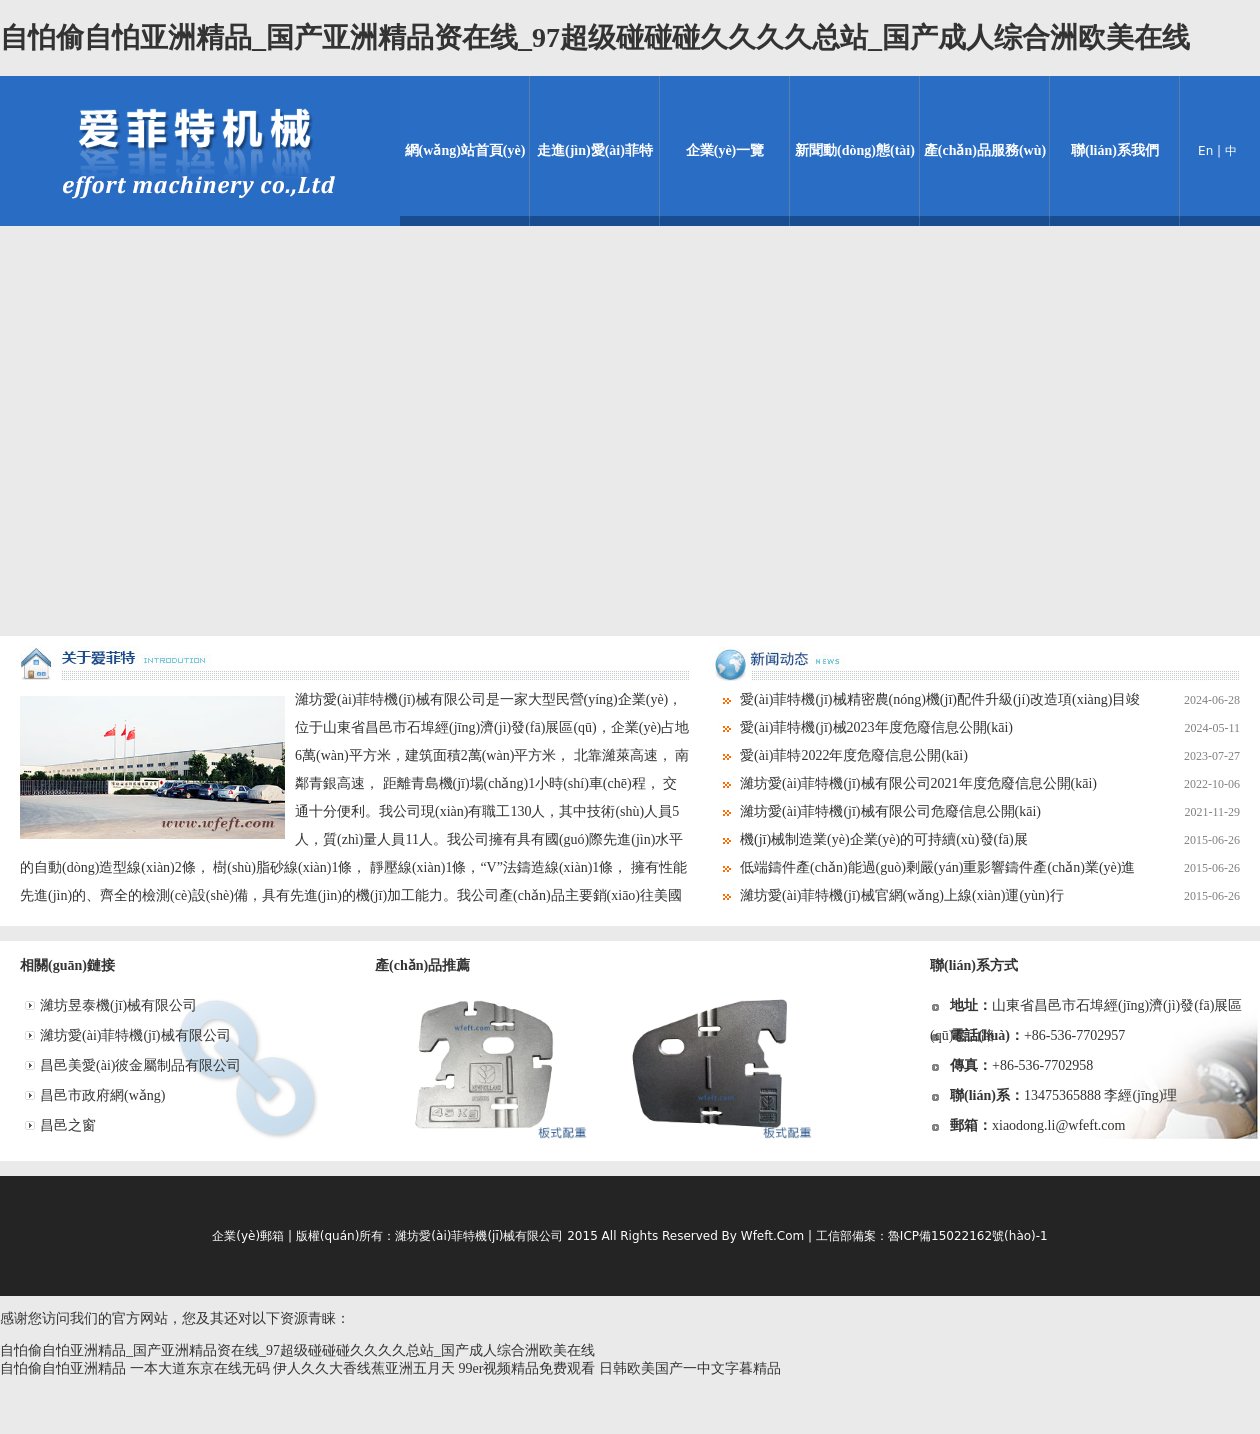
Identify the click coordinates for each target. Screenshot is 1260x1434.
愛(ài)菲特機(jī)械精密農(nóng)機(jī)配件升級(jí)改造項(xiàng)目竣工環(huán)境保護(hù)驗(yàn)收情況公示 (975, 700)
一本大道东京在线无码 (200, 1368)
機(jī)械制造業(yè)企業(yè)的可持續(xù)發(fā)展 (990, 840)
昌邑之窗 (68, 1125)
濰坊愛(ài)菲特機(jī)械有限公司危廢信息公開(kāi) (990, 812)
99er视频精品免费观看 (527, 1368)
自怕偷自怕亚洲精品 (63, 1368)
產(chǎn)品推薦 (422, 965)
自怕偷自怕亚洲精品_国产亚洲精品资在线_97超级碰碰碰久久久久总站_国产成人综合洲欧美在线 (595, 37)
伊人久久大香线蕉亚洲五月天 (364, 1368)
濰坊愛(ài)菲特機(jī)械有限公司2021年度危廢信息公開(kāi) (990, 784)
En (1205, 151)
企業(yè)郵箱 (248, 1236)
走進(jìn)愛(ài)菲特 (595, 150)
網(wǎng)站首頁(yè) (465, 150)
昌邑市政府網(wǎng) (102, 1095)
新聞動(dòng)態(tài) (855, 150)
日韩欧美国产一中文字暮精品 (690, 1368)
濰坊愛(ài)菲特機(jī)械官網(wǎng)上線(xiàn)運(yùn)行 (990, 896)
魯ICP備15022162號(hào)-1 (968, 1236)
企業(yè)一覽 (725, 150)
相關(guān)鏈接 (67, 965)
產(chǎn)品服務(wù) (985, 150)
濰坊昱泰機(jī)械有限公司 (118, 1005)
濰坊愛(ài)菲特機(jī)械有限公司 (135, 1035)
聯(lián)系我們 (1115, 150)
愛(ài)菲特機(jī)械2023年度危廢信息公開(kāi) (990, 728)
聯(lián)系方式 (974, 965)
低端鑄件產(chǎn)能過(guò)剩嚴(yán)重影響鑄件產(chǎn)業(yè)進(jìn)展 (975, 868)
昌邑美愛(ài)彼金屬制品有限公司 (140, 1065)
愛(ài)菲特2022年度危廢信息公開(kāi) (990, 756)
